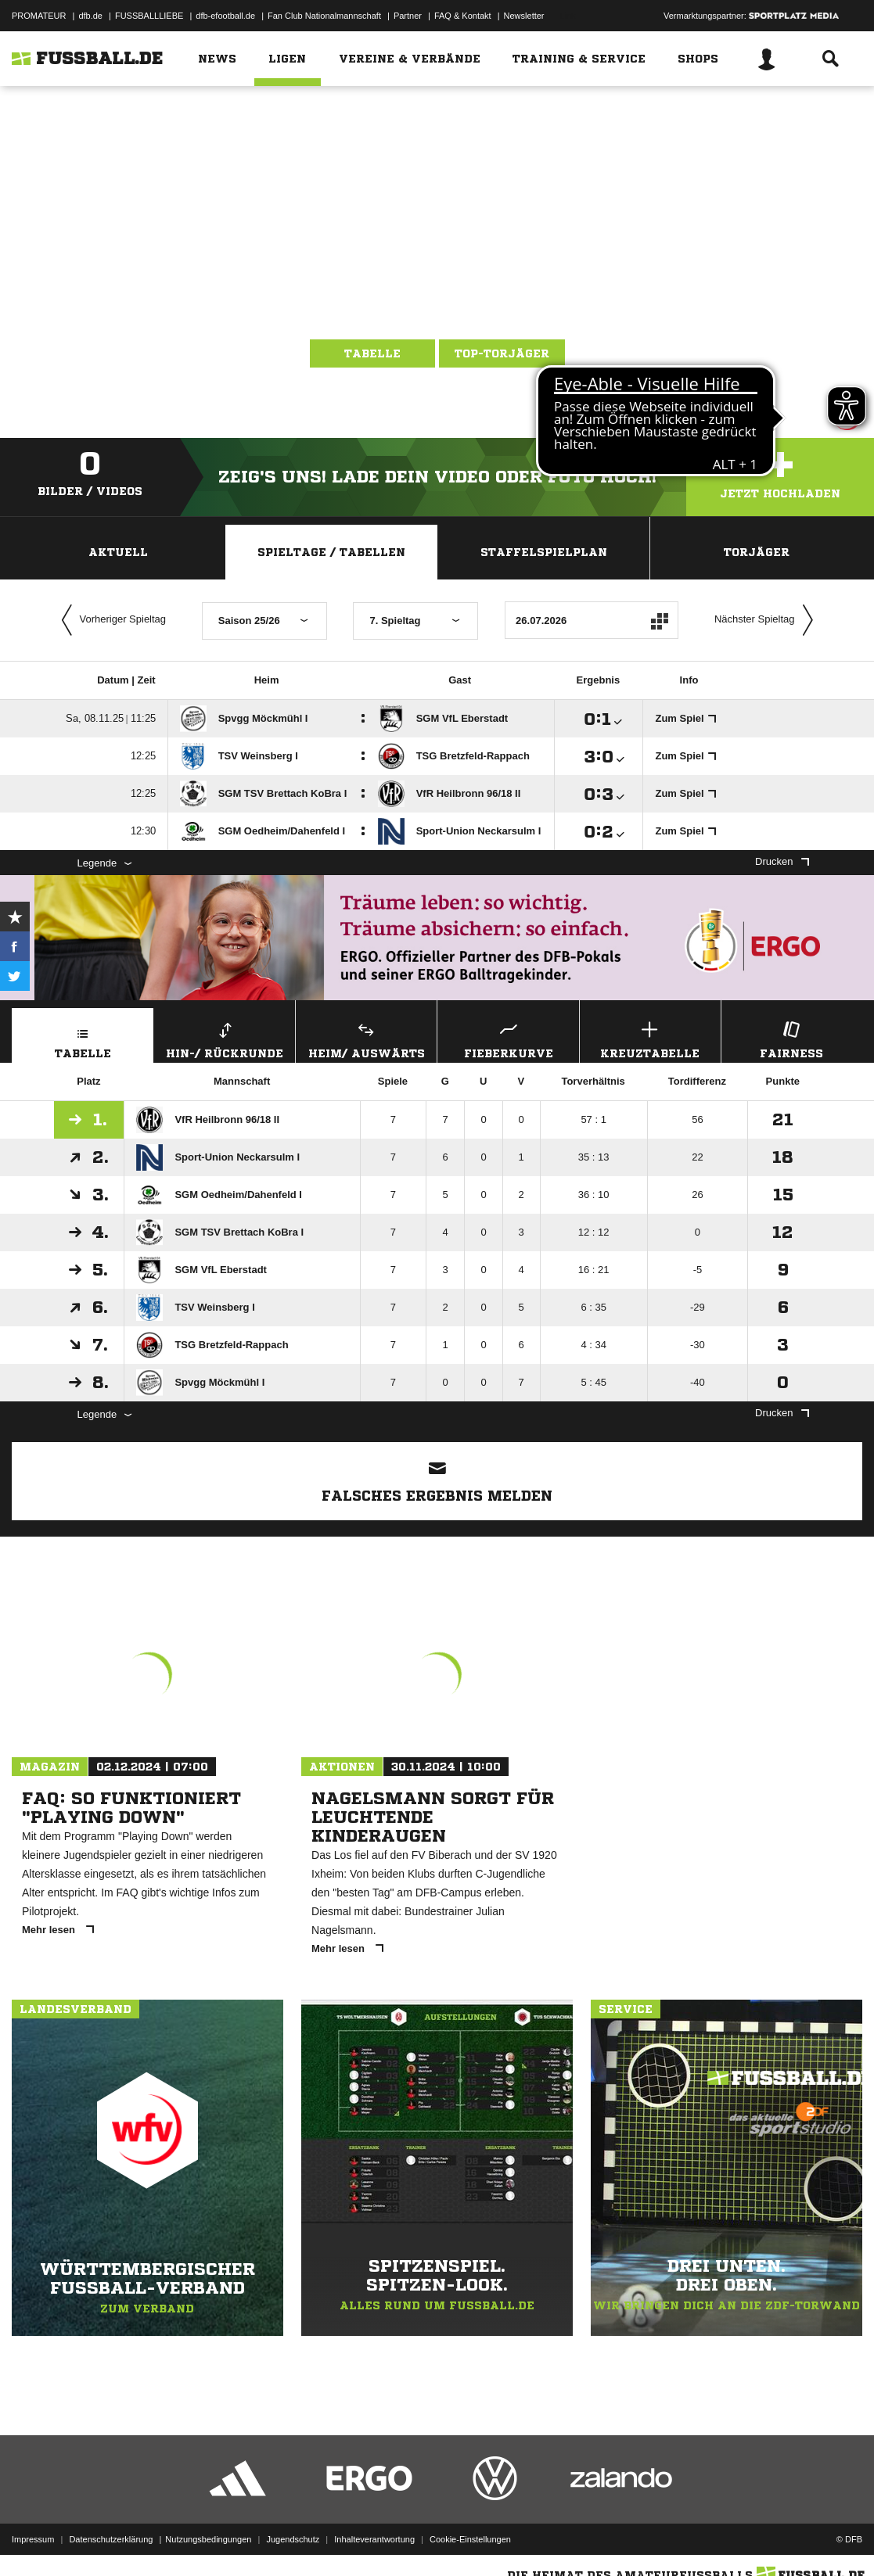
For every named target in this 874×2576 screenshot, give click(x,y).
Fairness (791, 1038)
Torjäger (756, 552)
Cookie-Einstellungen (470, 2539)
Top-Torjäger (502, 353)
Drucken (781, 861)
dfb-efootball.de (225, 15)
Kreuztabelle (650, 1038)
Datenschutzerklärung (111, 2539)
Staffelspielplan (543, 552)
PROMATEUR (39, 15)
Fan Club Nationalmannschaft (324, 15)
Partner (408, 15)
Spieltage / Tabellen (331, 552)
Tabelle (372, 353)
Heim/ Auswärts (366, 1038)
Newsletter (524, 15)
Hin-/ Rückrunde (224, 1038)
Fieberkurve (507, 1038)
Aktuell (118, 552)
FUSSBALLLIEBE (149, 15)
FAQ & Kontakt (462, 15)
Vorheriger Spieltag (110, 620)
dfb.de (90, 15)
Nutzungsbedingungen (208, 2539)
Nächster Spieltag (767, 620)
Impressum (33, 2539)
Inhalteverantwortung (374, 2539)
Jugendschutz (292, 2539)
